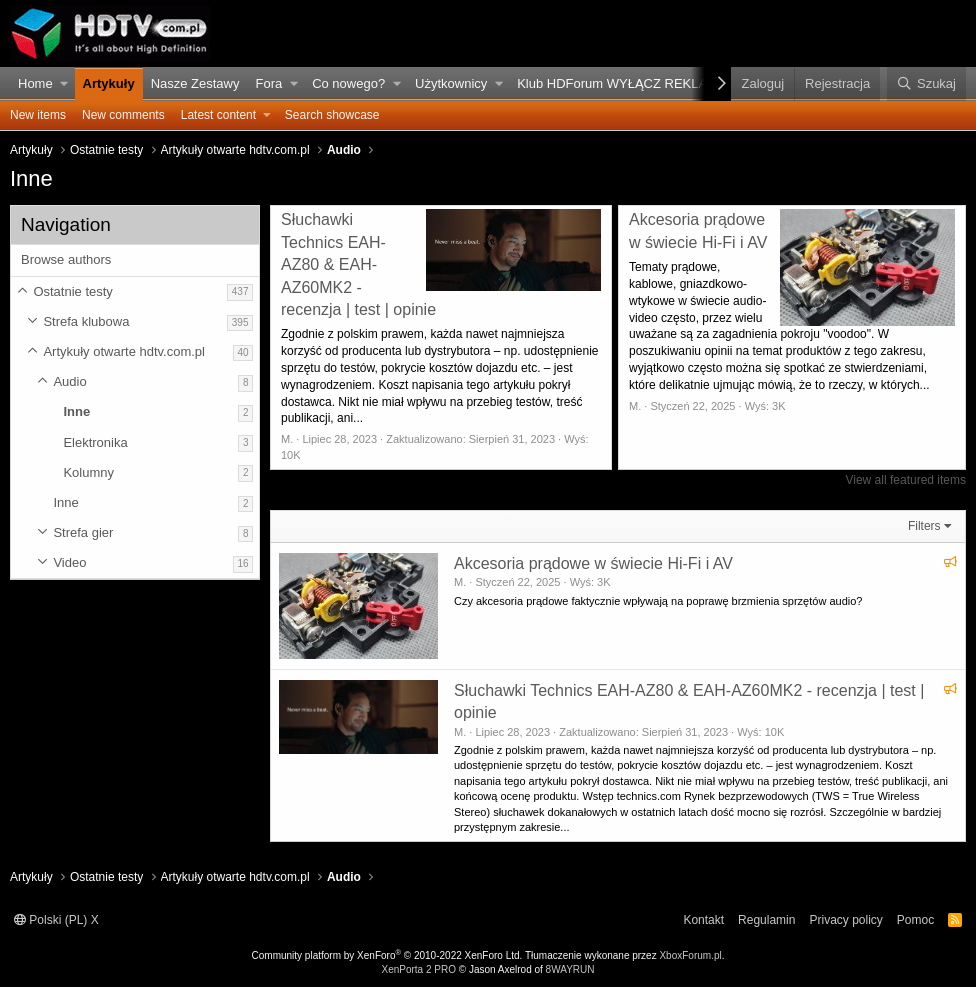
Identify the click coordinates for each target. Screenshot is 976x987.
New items (38, 115)
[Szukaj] (926, 84)
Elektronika (95, 442)
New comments (123, 115)
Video (69, 562)
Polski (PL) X (56, 920)
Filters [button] (924, 526)
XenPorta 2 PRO (418, 969)
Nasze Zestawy (195, 83)
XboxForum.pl (690, 955)
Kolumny (88, 472)
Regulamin (766, 920)
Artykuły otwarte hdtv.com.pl (124, 351)
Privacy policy (845, 920)
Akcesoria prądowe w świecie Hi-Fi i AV (593, 563)
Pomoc (915, 920)
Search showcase (332, 115)
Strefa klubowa (86, 321)
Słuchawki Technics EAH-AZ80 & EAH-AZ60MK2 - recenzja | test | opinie (358, 264)
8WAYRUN (570, 969)
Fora (269, 83)
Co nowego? (348, 83)
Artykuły (109, 83)
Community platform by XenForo (387, 955)
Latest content (218, 115)
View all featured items (905, 480)
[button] (64, 84)
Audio (69, 381)
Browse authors (66, 259)
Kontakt (703, 920)
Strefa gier (83, 532)
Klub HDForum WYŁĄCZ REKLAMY (622, 83)
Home (35, 83)
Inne (76, 411)
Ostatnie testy (72, 291)
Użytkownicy (451, 83)
